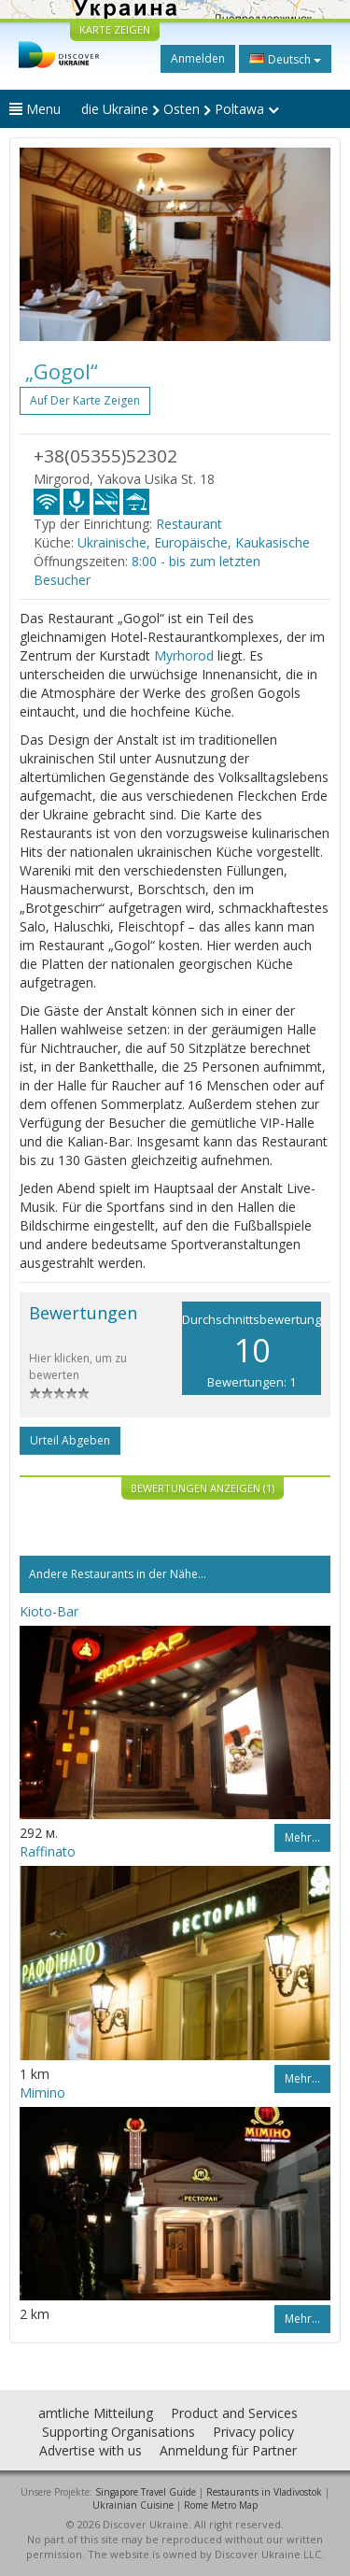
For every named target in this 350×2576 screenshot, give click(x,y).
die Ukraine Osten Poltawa (180, 109)
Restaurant (189, 524)
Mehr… (302, 1837)
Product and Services (234, 2413)
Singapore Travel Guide (145, 2491)
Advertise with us (90, 2450)
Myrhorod (184, 655)
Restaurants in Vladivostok (264, 2491)
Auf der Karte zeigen (85, 400)
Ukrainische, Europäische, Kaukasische (193, 542)
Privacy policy (253, 2432)
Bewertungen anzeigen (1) (202, 1488)
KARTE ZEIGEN (114, 29)
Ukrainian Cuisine (133, 2505)
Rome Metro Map (221, 2505)
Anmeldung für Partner (228, 2450)
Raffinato (48, 1851)
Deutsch (285, 58)
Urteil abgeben (70, 1440)
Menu (35, 109)
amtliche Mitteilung (95, 2413)
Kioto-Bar (49, 1611)
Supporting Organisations (118, 2432)
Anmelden (198, 58)
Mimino (42, 2092)
